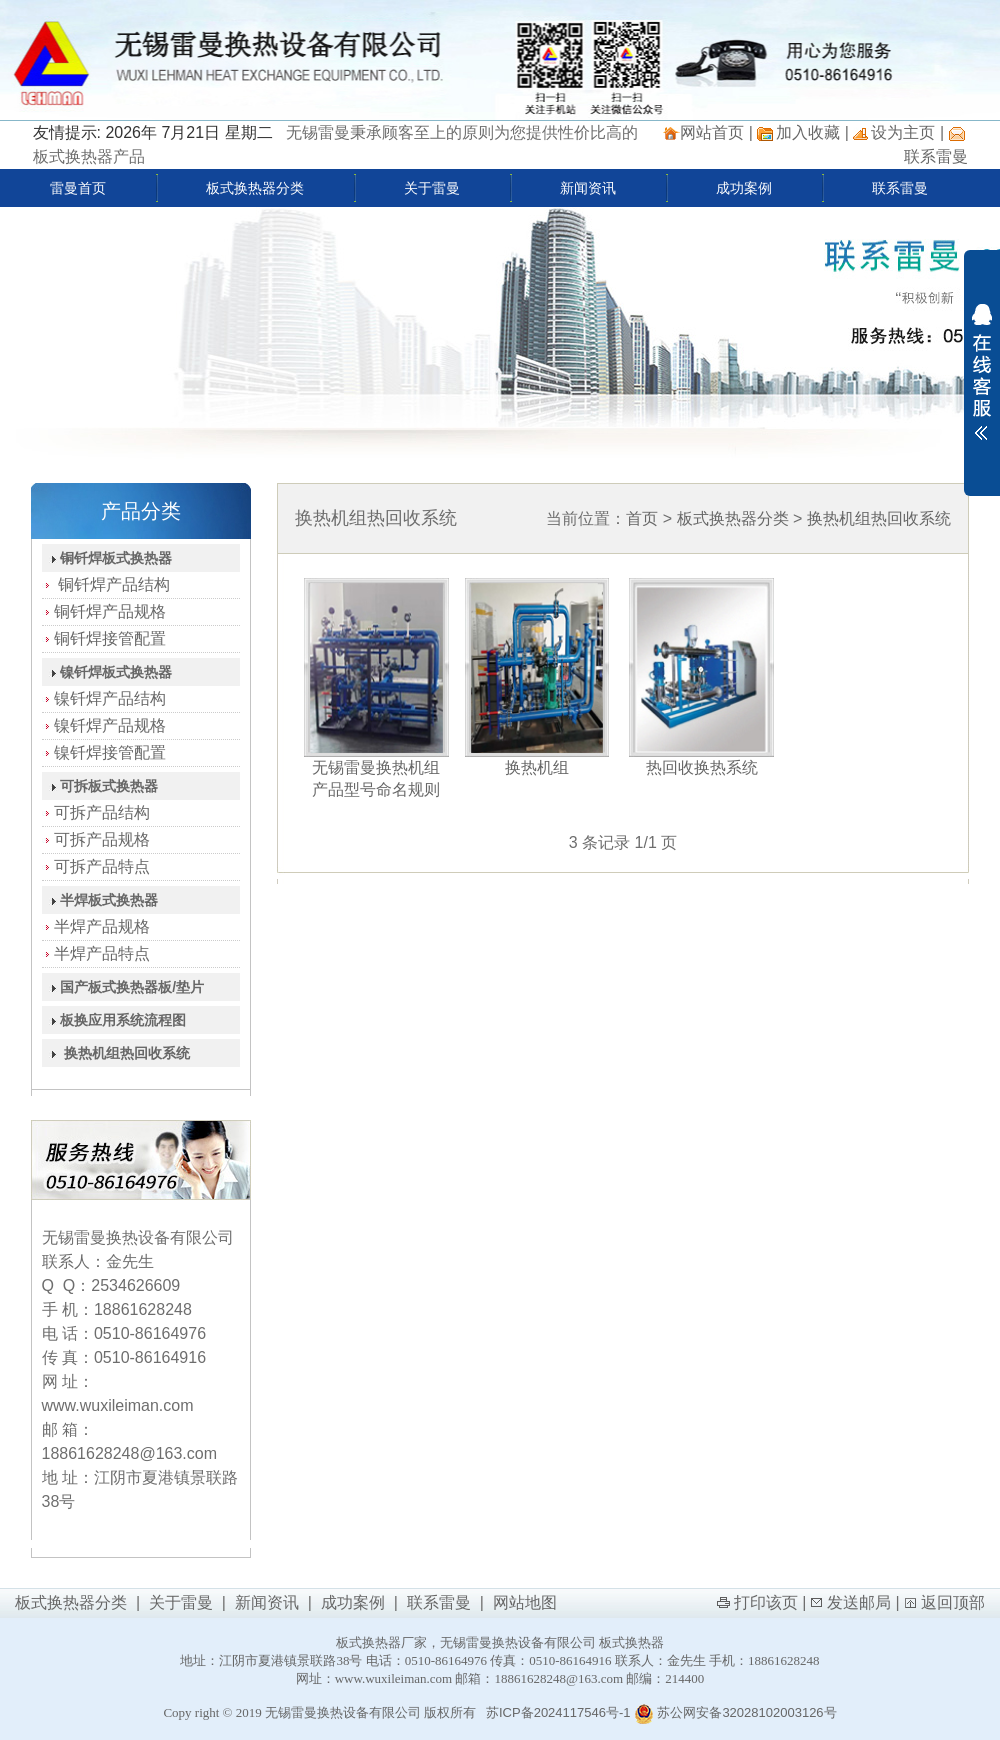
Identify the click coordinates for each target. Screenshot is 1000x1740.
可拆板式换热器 (100, 786)
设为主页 (903, 132)
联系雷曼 (936, 156)
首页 (642, 518)
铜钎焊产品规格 (104, 611)
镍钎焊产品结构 (104, 698)
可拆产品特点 (96, 866)
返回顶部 (953, 1602)
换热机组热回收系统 (116, 1053)
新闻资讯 (588, 188)
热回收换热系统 (702, 767)
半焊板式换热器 (100, 900)
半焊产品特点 (96, 953)
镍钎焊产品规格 (104, 725)
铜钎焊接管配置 (104, 638)
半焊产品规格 (96, 926)
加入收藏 (808, 132)
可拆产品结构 (96, 812)
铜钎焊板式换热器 (107, 558)
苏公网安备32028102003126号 (735, 1712)
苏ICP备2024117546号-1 (558, 1712)
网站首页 (712, 132)
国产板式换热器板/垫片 (123, 987)
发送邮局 (859, 1602)
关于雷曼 (432, 188)
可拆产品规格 (96, 839)
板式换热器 (631, 1642)
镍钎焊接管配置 (104, 752)
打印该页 (766, 1602)
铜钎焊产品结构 (106, 584)
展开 (982, 372)
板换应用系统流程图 (114, 1020)
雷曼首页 (78, 188)
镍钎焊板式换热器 (107, 672)
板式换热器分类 (255, 188)
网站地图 (525, 1602)
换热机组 (537, 767)
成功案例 (744, 188)
